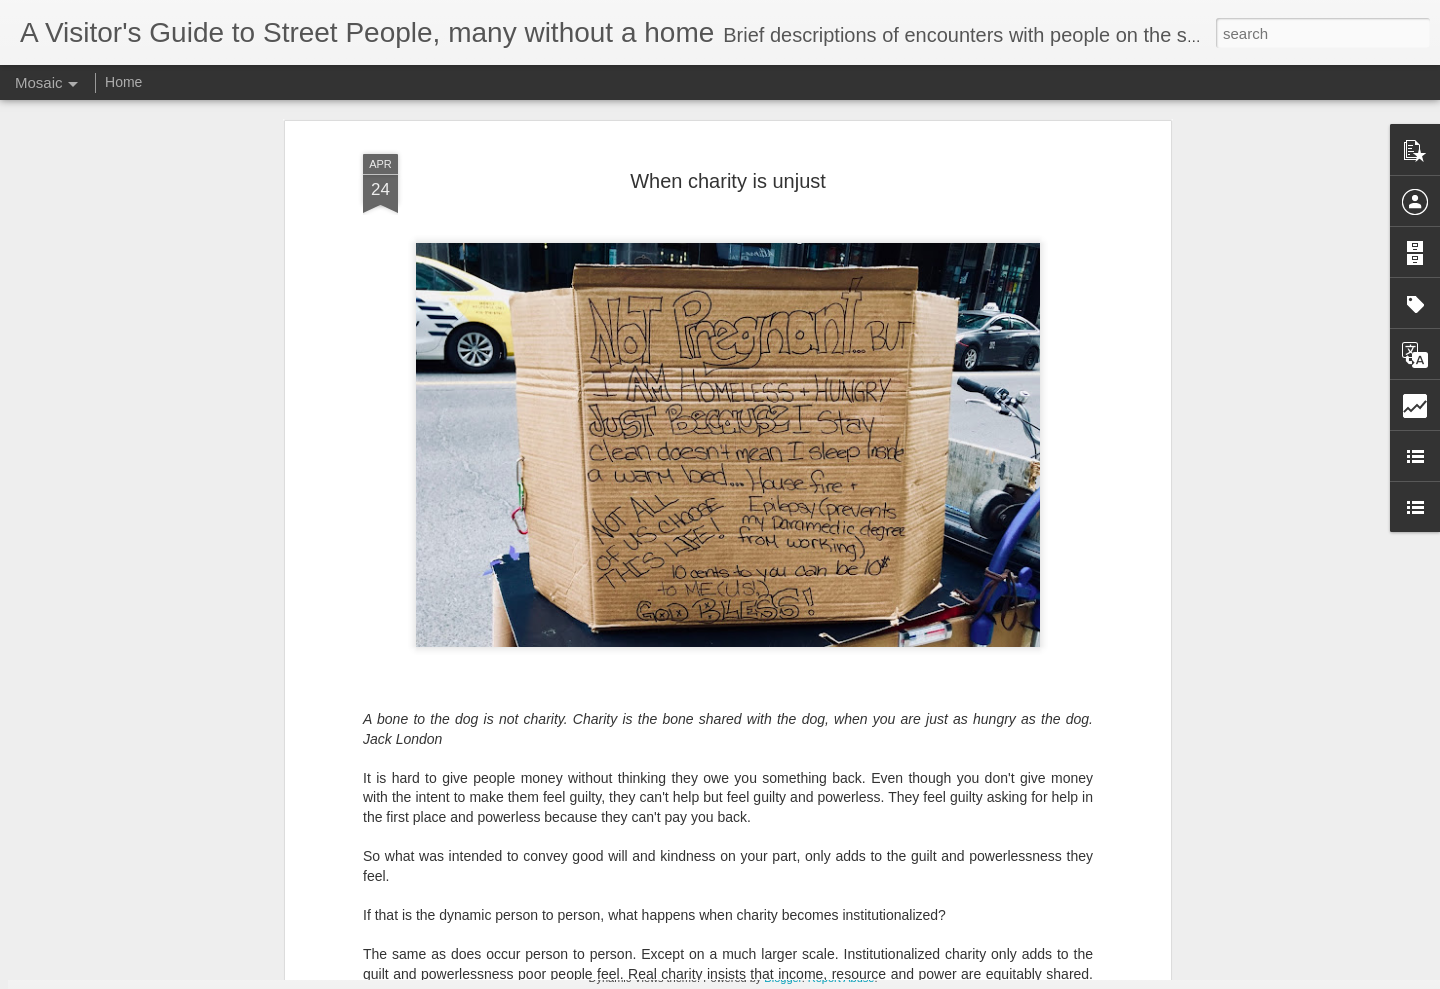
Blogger (782, 978)
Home (123, 82)
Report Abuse (841, 978)
